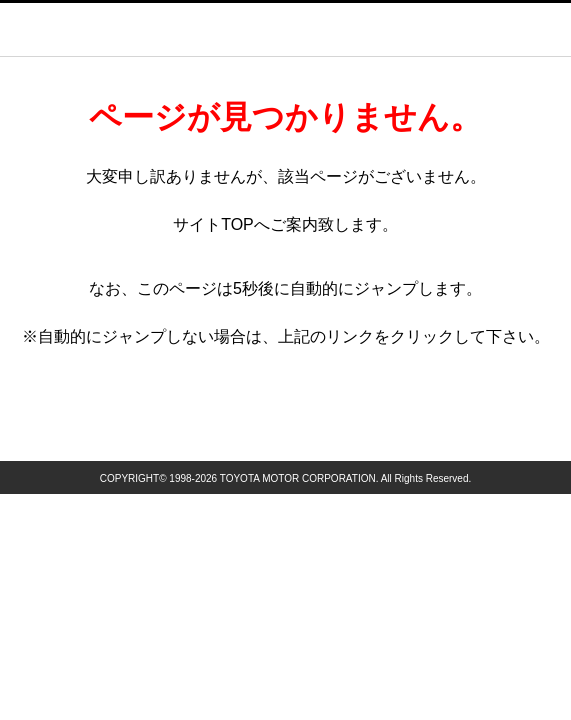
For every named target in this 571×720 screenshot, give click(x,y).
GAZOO (308, 28)
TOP (237, 224)
